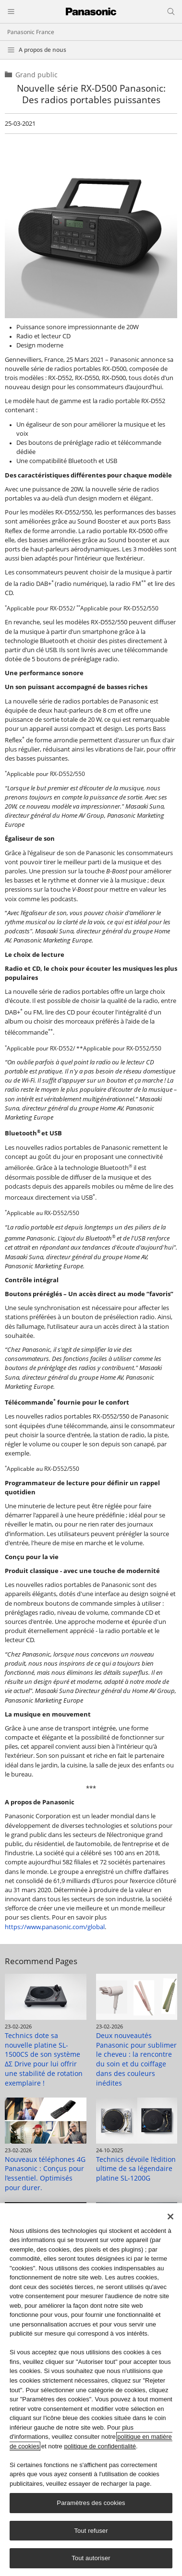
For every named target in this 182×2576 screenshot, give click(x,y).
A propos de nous (42, 50)
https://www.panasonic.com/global (55, 1926)
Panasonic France (30, 32)
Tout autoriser (91, 2558)
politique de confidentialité (100, 2446)
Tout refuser (91, 2531)
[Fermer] (170, 2217)
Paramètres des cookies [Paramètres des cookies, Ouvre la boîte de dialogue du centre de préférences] (91, 2503)
